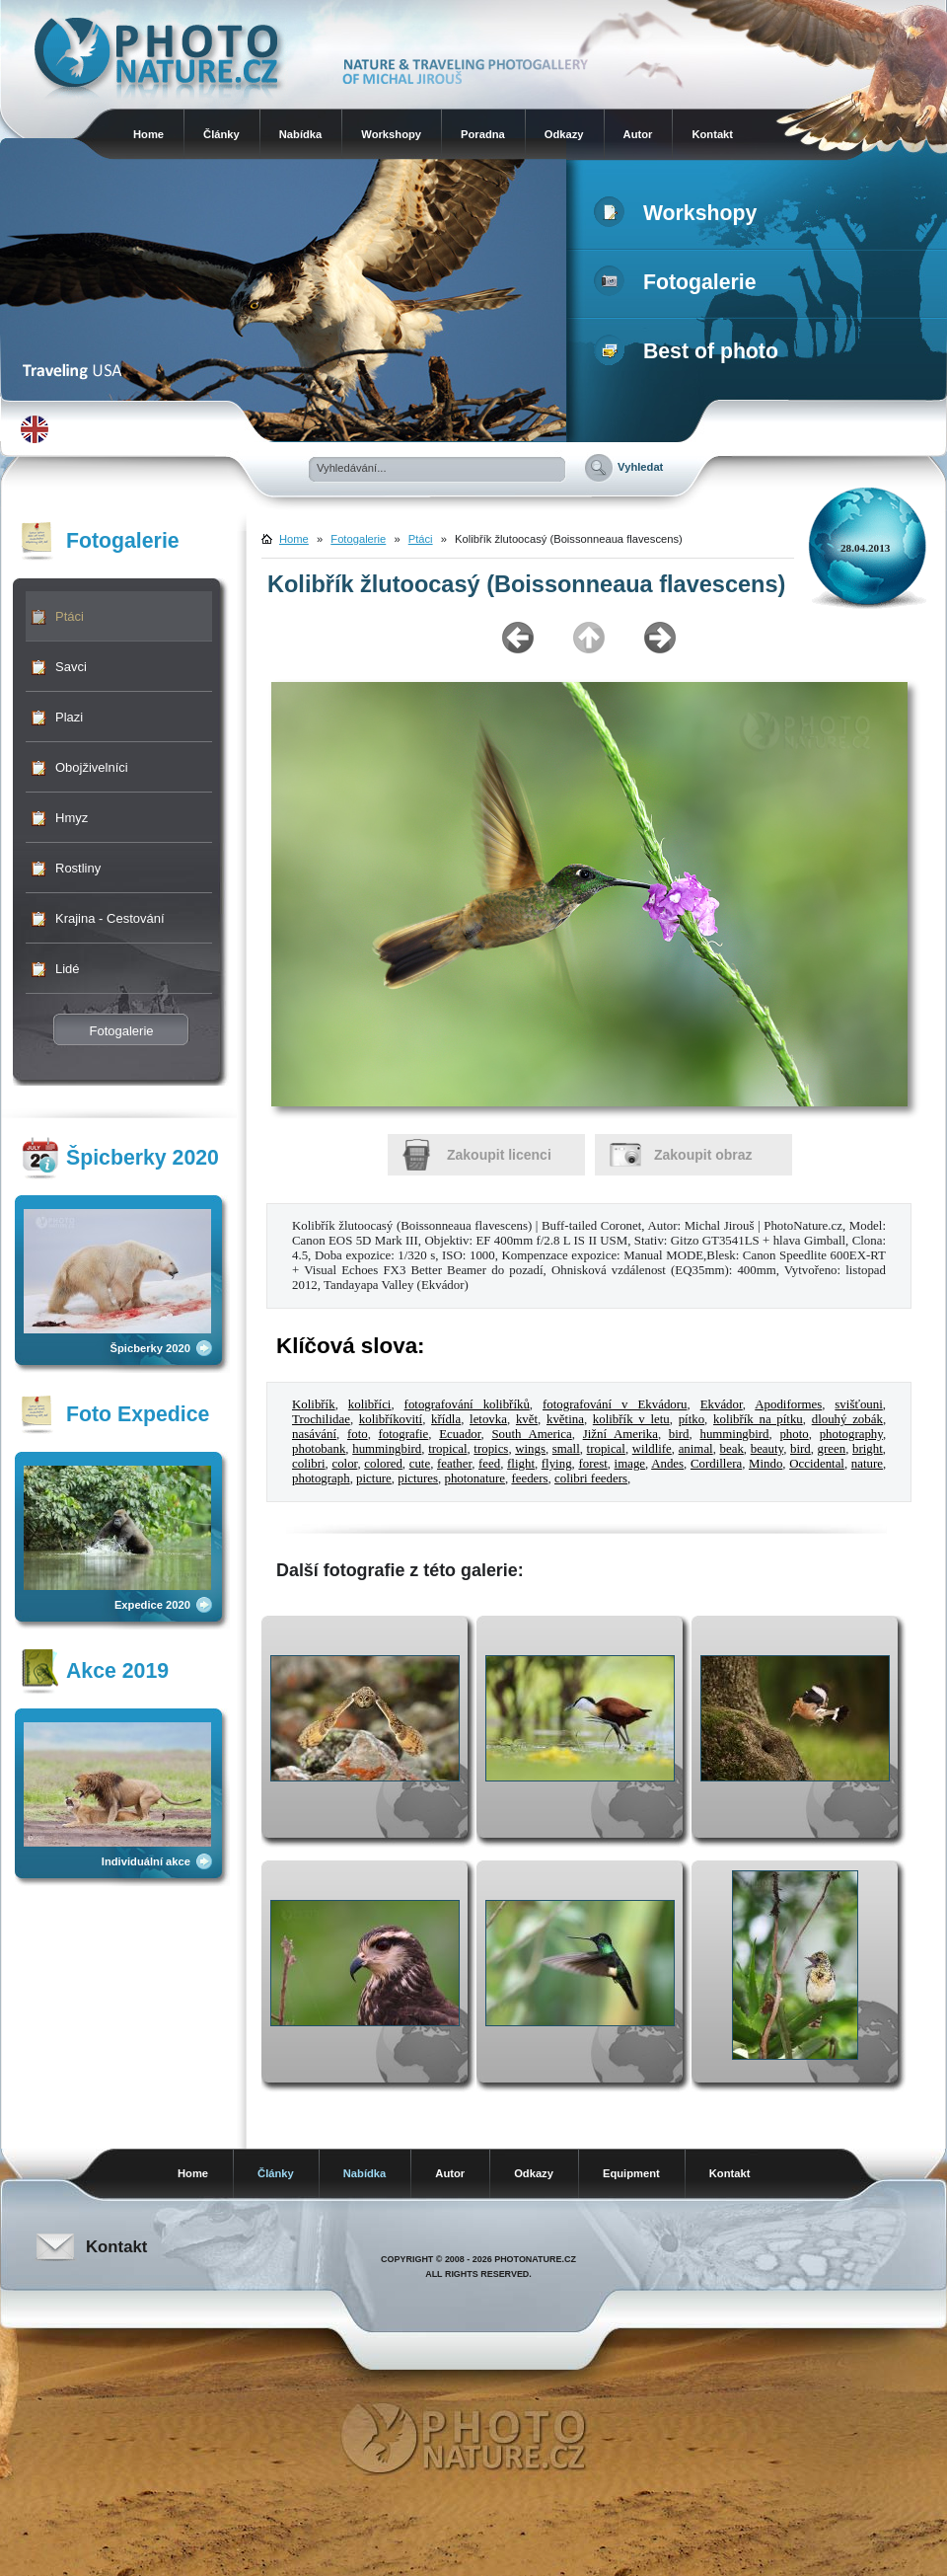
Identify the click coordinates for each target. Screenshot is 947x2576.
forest (592, 1464)
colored (383, 1464)
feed (489, 1464)
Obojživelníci (91, 767)
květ (527, 1419)
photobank (318, 1449)
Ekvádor (721, 1404)
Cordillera (716, 1464)
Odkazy (564, 134)
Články (221, 134)
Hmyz (71, 817)
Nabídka (301, 134)
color (344, 1464)
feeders (529, 1478)
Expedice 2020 (152, 1605)
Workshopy (391, 134)
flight (521, 1464)
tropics (491, 1449)
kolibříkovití (390, 1419)
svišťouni (858, 1404)
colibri (309, 1464)
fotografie (404, 1434)
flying (557, 1464)
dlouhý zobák (847, 1419)
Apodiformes (788, 1404)
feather (454, 1464)
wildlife (652, 1449)
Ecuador (459, 1434)
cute (419, 1464)
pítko (691, 1419)
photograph (321, 1478)
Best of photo (690, 351)
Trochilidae (321, 1419)
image (630, 1464)
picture (374, 1478)
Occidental (816, 1464)
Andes (667, 1464)
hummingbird (733, 1434)
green (832, 1449)
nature (867, 1464)
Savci (71, 666)
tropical (447, 1449)
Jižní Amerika (620, 1434)
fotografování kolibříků (467, 1404)
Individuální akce (146, 1861)
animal (696, 1449)
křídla (446, 1419)
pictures (418, 1478)
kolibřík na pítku (758, 1419)
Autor (638, 134)
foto (357, 1434)
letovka (488, 1419)
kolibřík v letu (631, 1419)
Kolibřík (313, 1404)
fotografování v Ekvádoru (615, 1404)
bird (679, 1434)
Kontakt (712, 134)
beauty (767, 1449)
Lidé (67, 968)
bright (867, 1449)
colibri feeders (590, 1478)
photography (851, 1434)
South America (531, 1434)
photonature (474, 1478)
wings (530, 1449)
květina (565, 1419)
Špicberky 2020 (150, 1348)
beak (732, 1449)
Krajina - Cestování (110, 918)
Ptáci (69, 616)
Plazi (69, 717)
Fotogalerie (679, 282)
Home (148, 134)
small (566, 1449)
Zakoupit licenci (499, 1155)
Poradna (483, 134)
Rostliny (78, 868)
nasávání (314, 1434)
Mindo (765, 1464)
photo (793, 1434)
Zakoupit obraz (703, 1155)
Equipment (631, 2173)
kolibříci (370, 1404)
